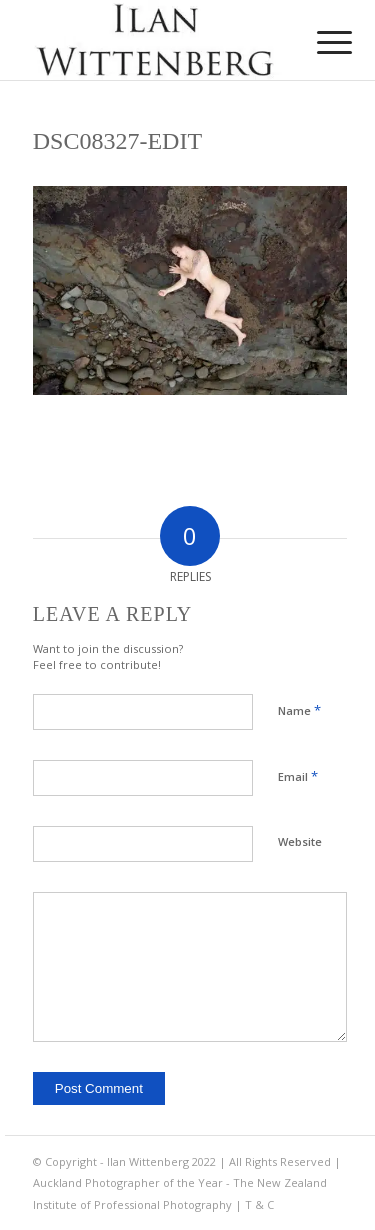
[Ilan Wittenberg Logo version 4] (155, 40)
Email (298, 776)
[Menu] (319, 42)
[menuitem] (319, 42)
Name (299, 710)
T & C (259, 1204)
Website (300, 841)
